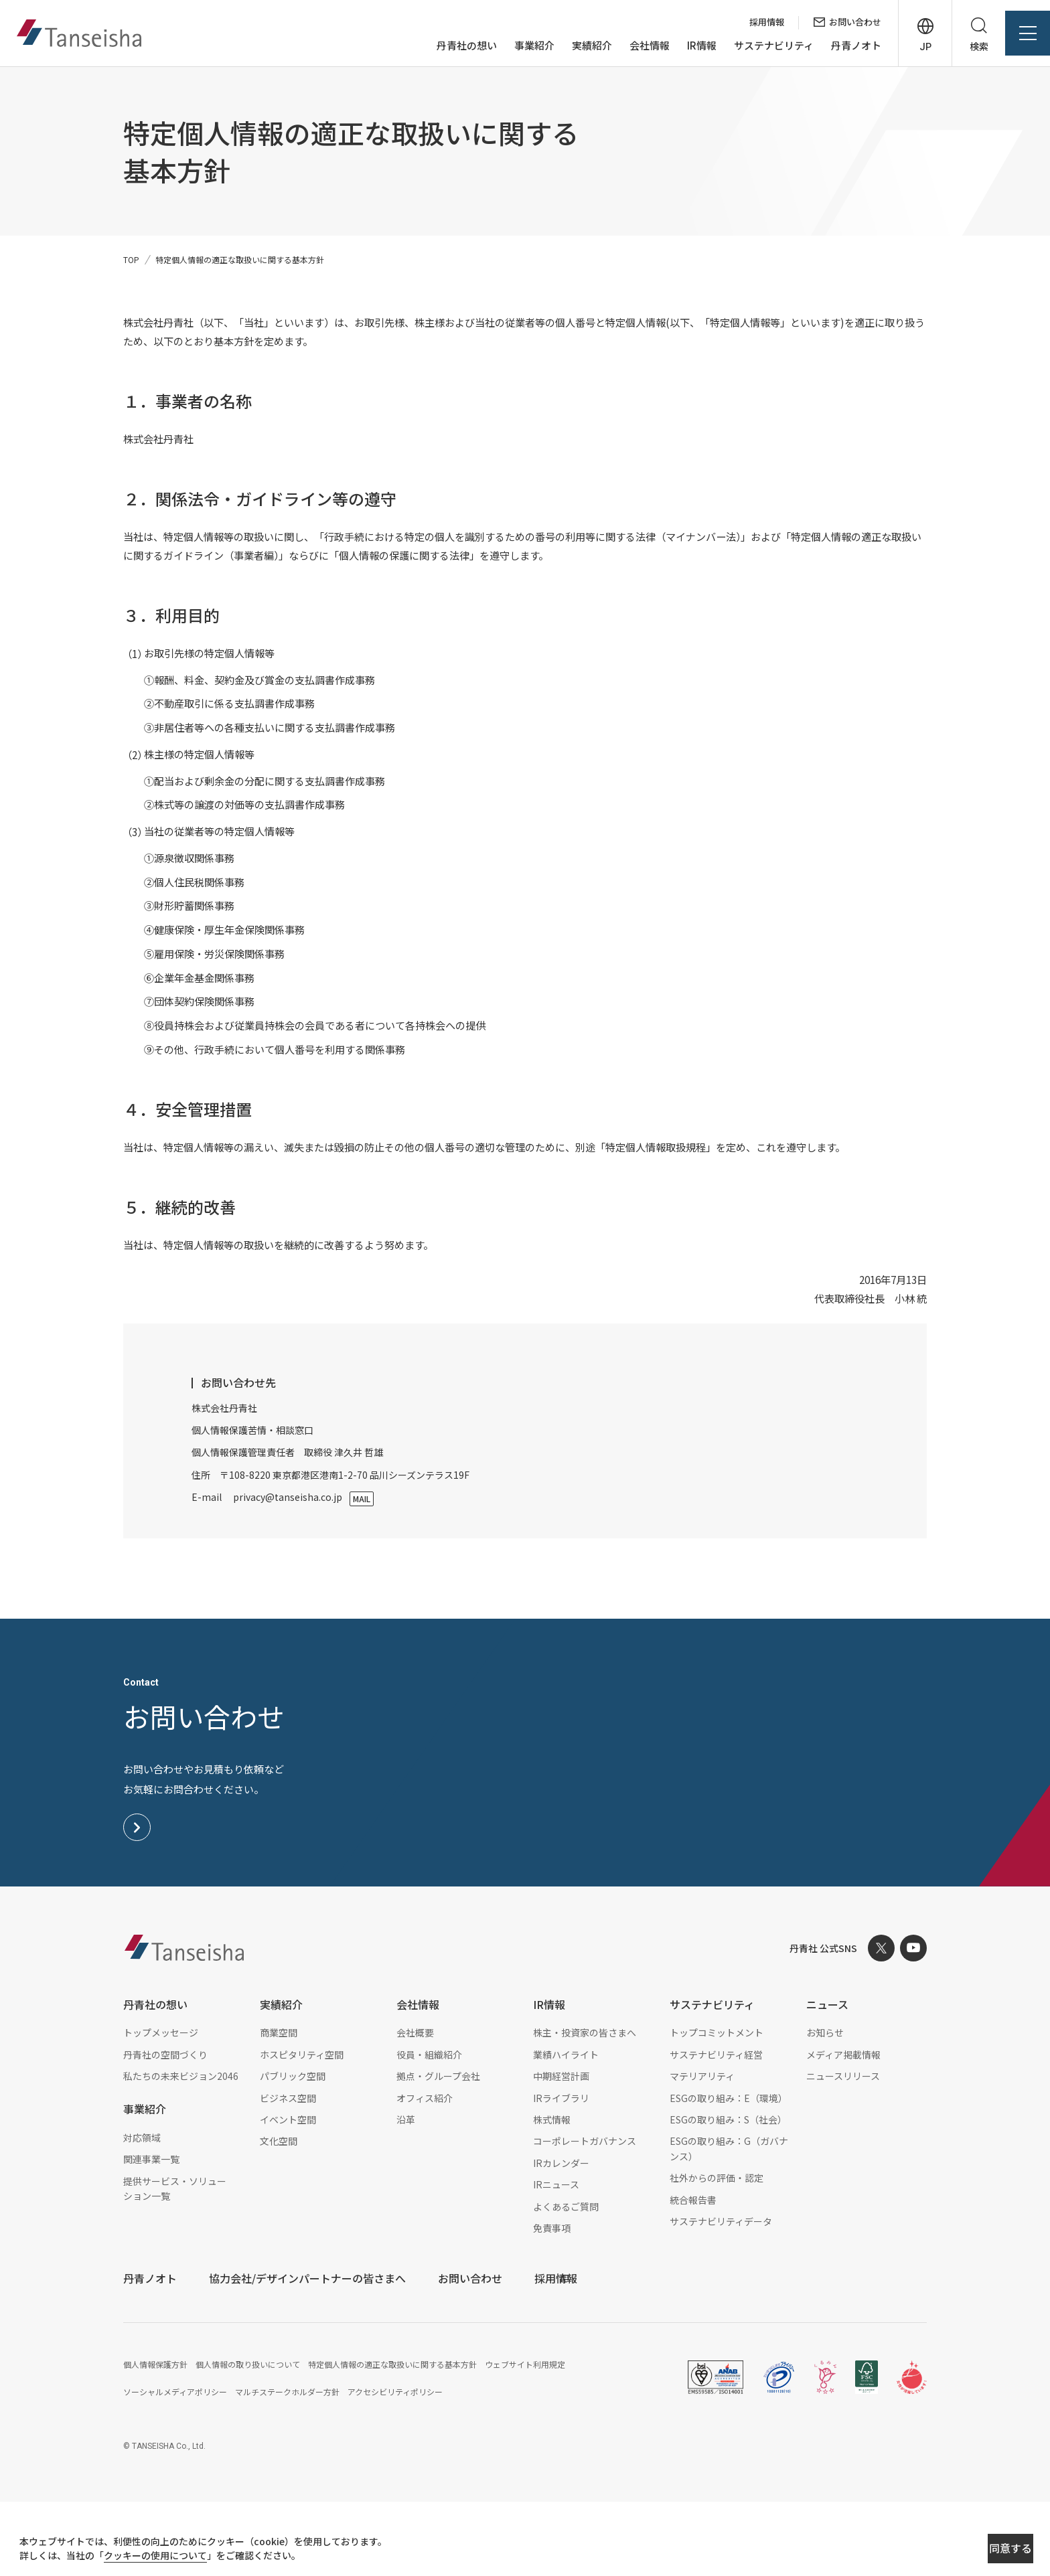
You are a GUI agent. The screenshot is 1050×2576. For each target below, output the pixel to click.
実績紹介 (570, 46)
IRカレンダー (561, 2236)
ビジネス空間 (288, 2171)
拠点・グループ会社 (438, 2150)
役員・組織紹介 (429, 2128)
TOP (131, 259)
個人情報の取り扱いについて (248, 2437)
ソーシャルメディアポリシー (175, 2465)
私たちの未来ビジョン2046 (180, 2150)
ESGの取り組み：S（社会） (728, 2193)
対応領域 (142, 2211)
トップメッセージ (160, 2106)
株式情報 (552, 2193)
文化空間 (278, 2215)
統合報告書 (693, 2273)
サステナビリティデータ (721, 2295)
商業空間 (278, 2106)
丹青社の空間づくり (165, 2128)
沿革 (405, 2193)
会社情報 (627, 46)
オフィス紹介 (424, 2171)
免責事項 (552, 2301)
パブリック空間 (292, 2150)
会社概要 (415, 2106)
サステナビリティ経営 (716, 2128)
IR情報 (679, 46)
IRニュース (556, 2258)
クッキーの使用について (168, 2557)
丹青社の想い (445, 46)
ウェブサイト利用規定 (525, 2437)
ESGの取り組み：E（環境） (729, 2171)
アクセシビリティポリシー (395, 2465)
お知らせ (825, 2106)
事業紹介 (512, 46)
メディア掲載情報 (843, 2128)
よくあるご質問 (566, 2280)
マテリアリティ (702, 2150)
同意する (964, 2550)
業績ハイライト (566, 2128)
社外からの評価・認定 (716, 2252)
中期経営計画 (561, 2150)
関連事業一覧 (151, 2233)
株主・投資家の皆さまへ (584, 2106)
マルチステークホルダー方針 (287, 2465)
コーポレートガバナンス (584, 2215)
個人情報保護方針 (155, 2437)
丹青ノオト (834, 46)
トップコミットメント (716, 2106)
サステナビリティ (752, 46)
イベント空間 (288, 2193)
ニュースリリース (843, 2150)
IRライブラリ (561, 2171)
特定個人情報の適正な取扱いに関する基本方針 (392, 2437)
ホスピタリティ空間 (302, 2128)
